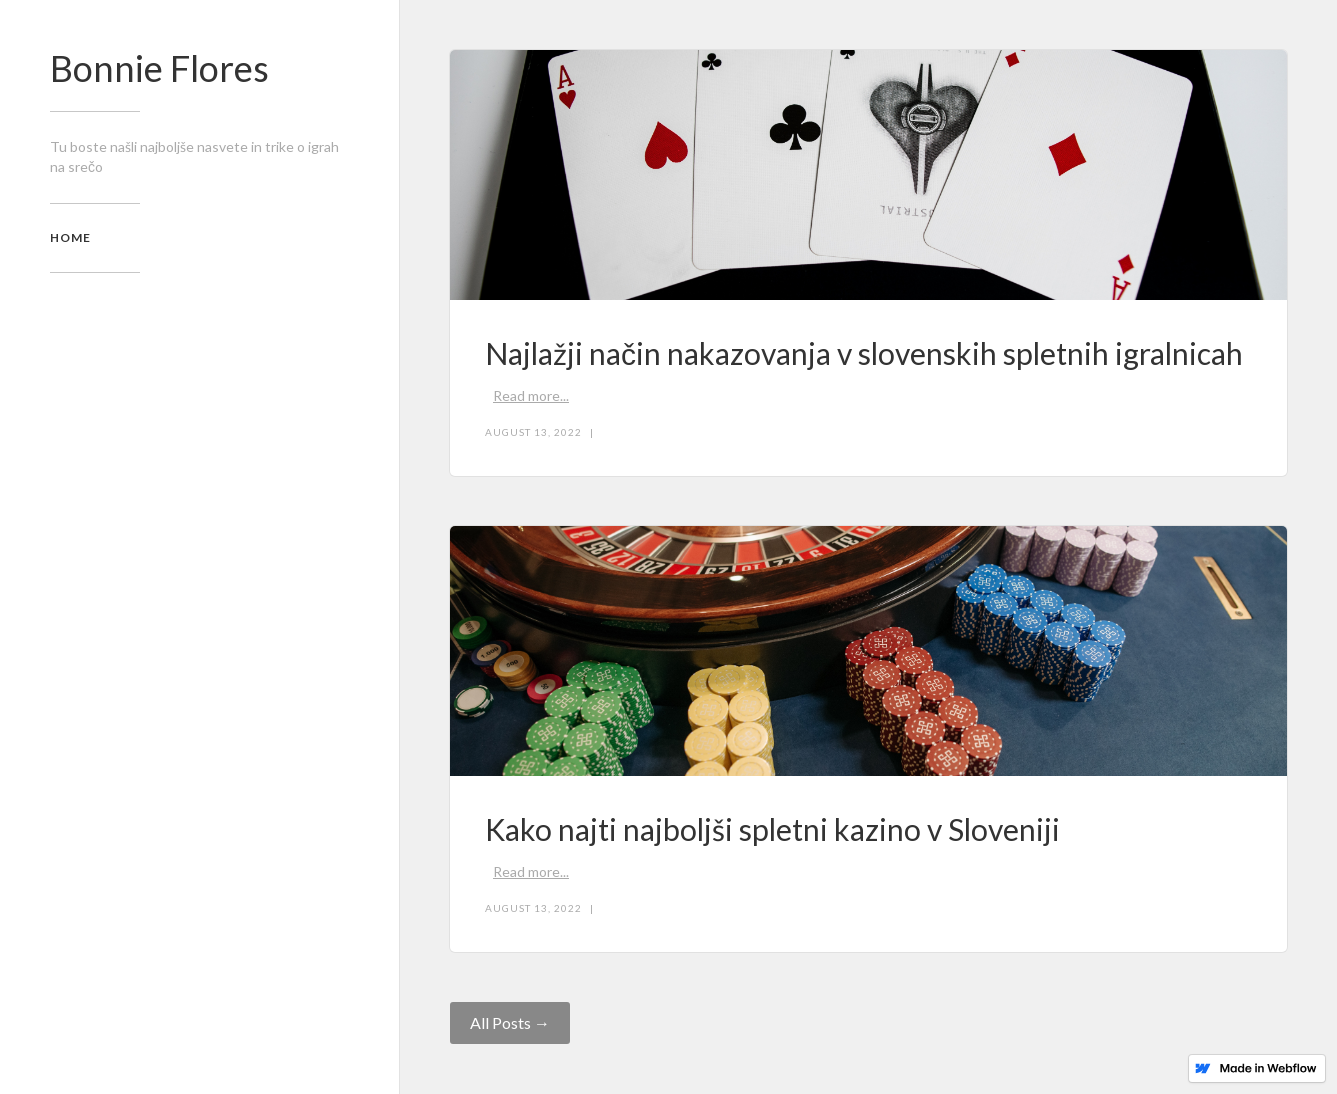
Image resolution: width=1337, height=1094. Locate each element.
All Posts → (510, 1022)
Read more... (531, 395)
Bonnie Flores (159, 68)
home (70, 237)
